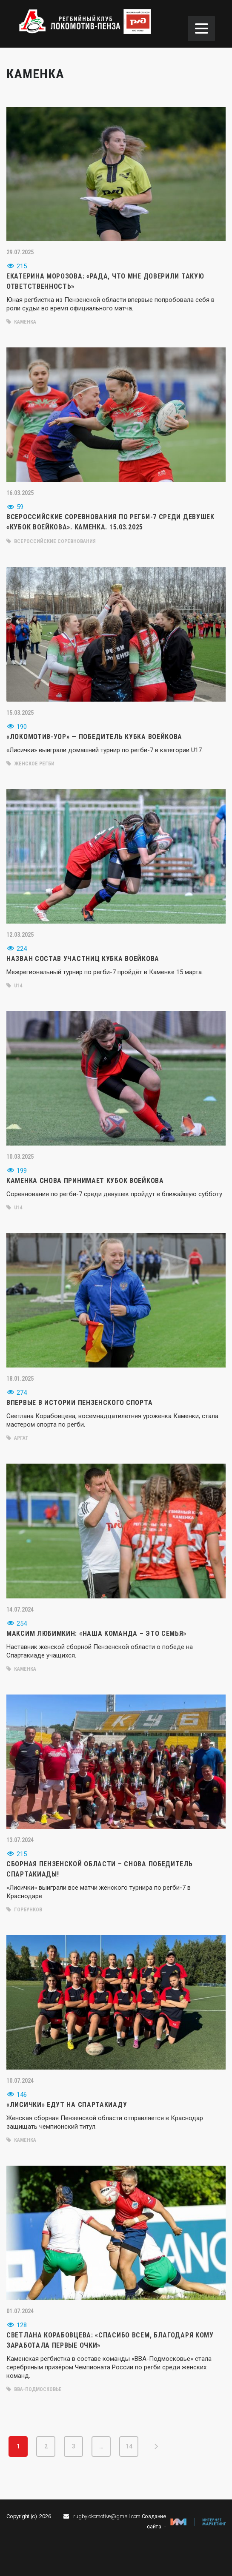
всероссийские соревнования (51, 541)
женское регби (30, 764)
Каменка (21, 322)
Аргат (17, 1438)
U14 (14, 986)
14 (129, 2446)
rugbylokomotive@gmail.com (106, 2516)
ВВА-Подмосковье (34, 2389)
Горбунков (24, 1910)
